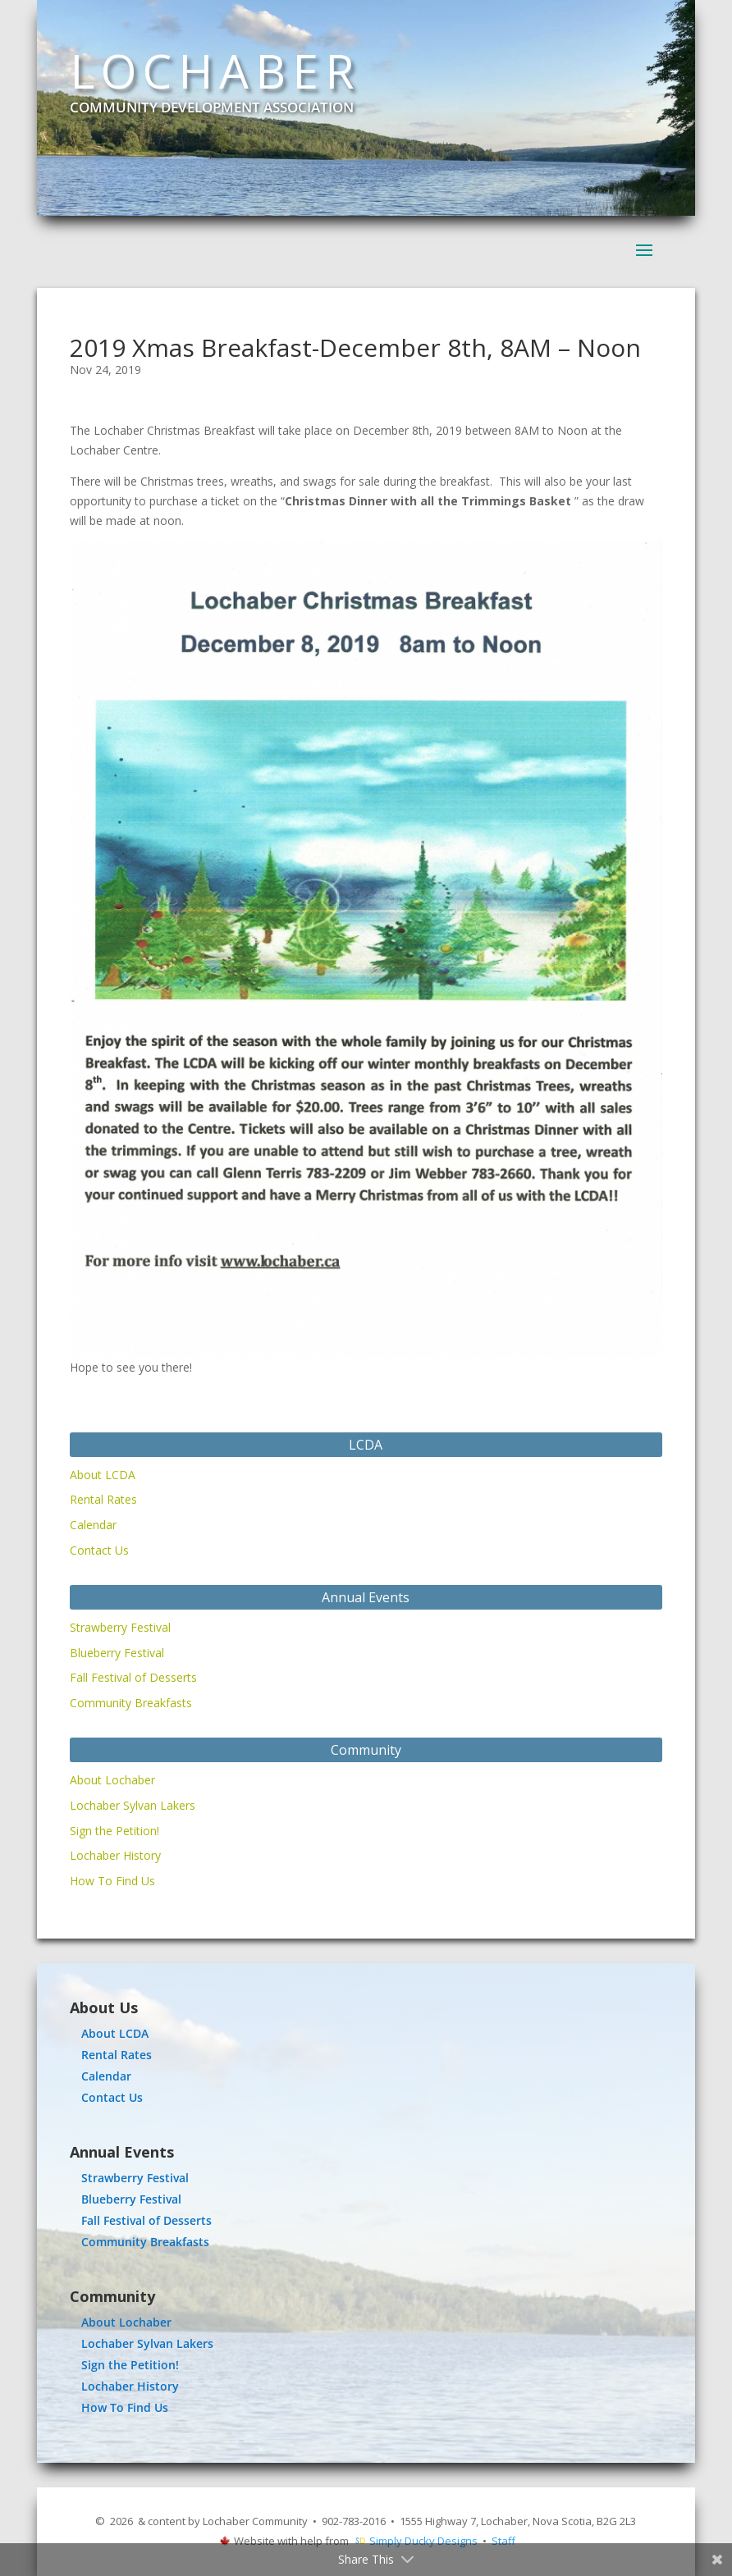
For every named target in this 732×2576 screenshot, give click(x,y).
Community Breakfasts (131, 1702)
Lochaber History (115, 1855)
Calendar (93, 1524)
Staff (503, 2540)
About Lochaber (112, 1780)
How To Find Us (112, 1881)
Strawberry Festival (120, 1627)
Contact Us (99, 1550)
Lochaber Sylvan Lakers (132, 1805)
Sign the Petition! (114, 1830)
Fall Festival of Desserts (133, 1677)
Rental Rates (103, 1499)
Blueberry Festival (117, 1652)
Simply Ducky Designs (423, 2540)
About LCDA (102, 1474)
